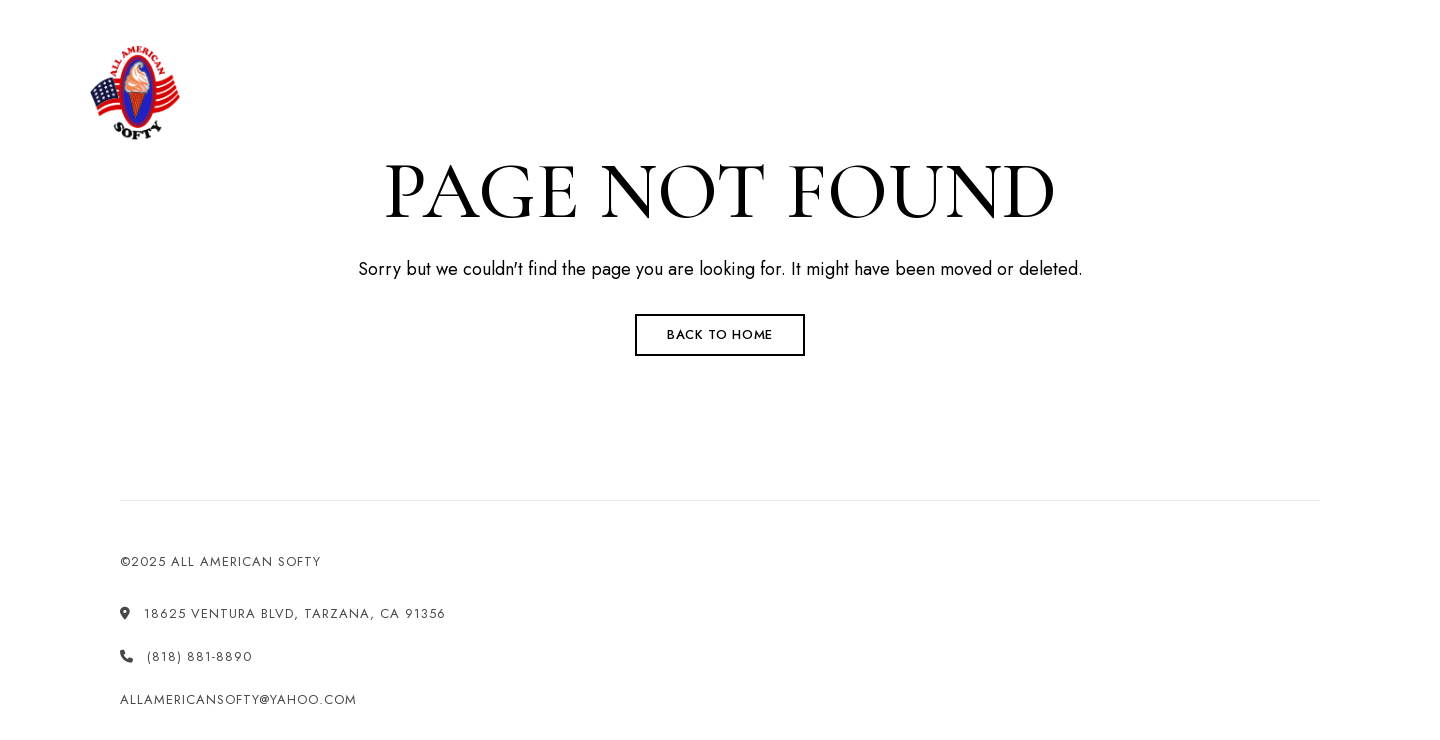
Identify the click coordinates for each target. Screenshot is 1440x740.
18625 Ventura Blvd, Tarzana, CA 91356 (222, 11)
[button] (1277, 94)
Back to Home (720, 334)
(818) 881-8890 (687, 11)
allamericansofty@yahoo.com (1116, 11)
